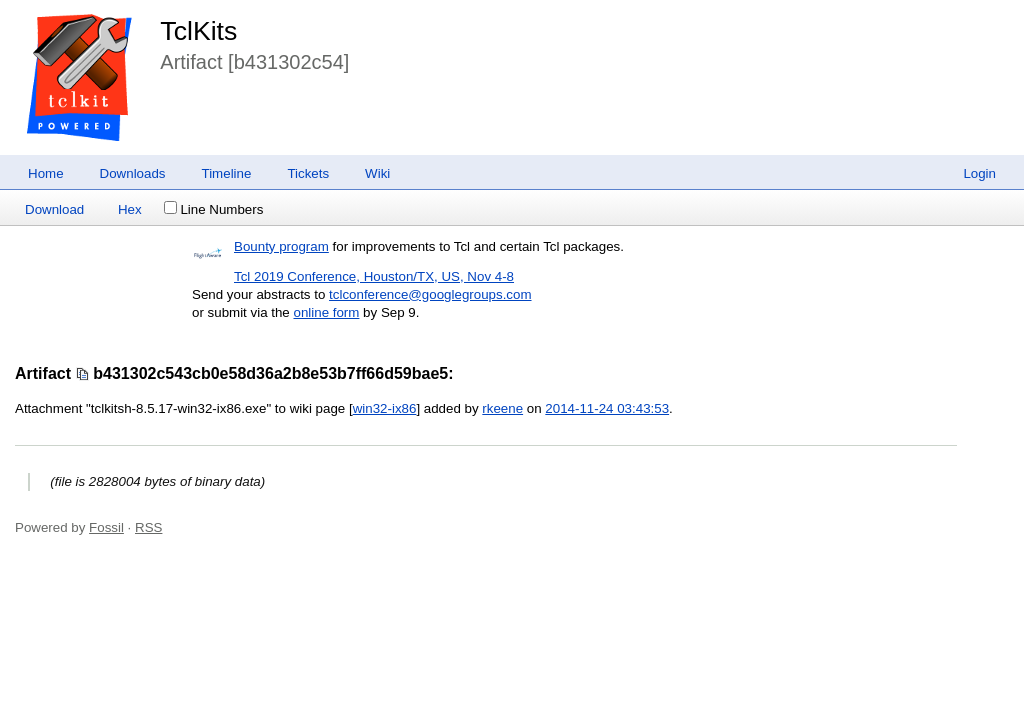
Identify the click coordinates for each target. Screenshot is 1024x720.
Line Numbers (213, 209)
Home (46, 173)
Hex (130, 209)
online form (326, 312)
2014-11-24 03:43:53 (607, 408)
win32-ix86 (385, 408)
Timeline (227, 173)
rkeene (502, 408)
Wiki (377, 173)
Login (979, 173)
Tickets (308, 173)
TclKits (198, 31)
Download (54, 209)
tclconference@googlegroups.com (430, 294)
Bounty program (281, 246)
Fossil (106, 527)
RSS (148, 527)
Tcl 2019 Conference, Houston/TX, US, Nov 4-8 (374, 276)
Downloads (133, 173)
